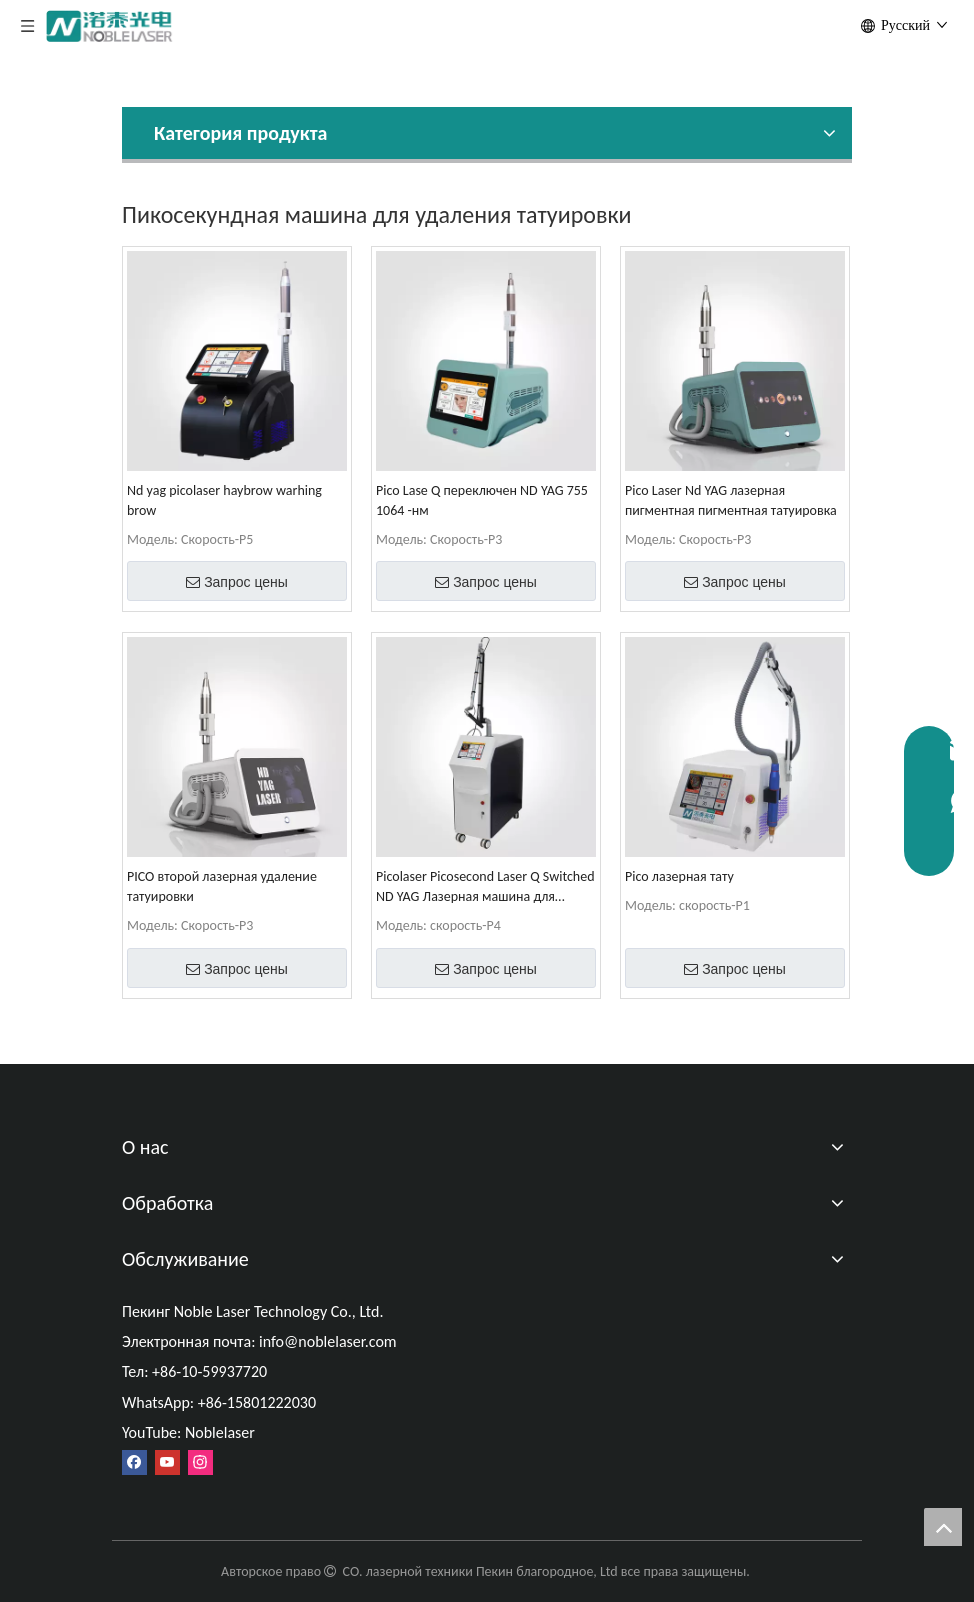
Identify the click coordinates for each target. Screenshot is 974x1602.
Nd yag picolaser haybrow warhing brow (224, 500)
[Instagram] (200, 1462)
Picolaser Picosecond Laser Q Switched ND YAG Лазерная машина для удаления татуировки (485, 887)
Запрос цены (237, 582)
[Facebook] (134, 1462)
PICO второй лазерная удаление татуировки (222, 886)
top (943, 1527)
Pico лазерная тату (679, 876)
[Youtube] (167, 1462)
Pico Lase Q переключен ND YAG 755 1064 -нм (482, 500)
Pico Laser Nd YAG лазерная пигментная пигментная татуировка (731, 500)
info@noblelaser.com (328, 1341)
